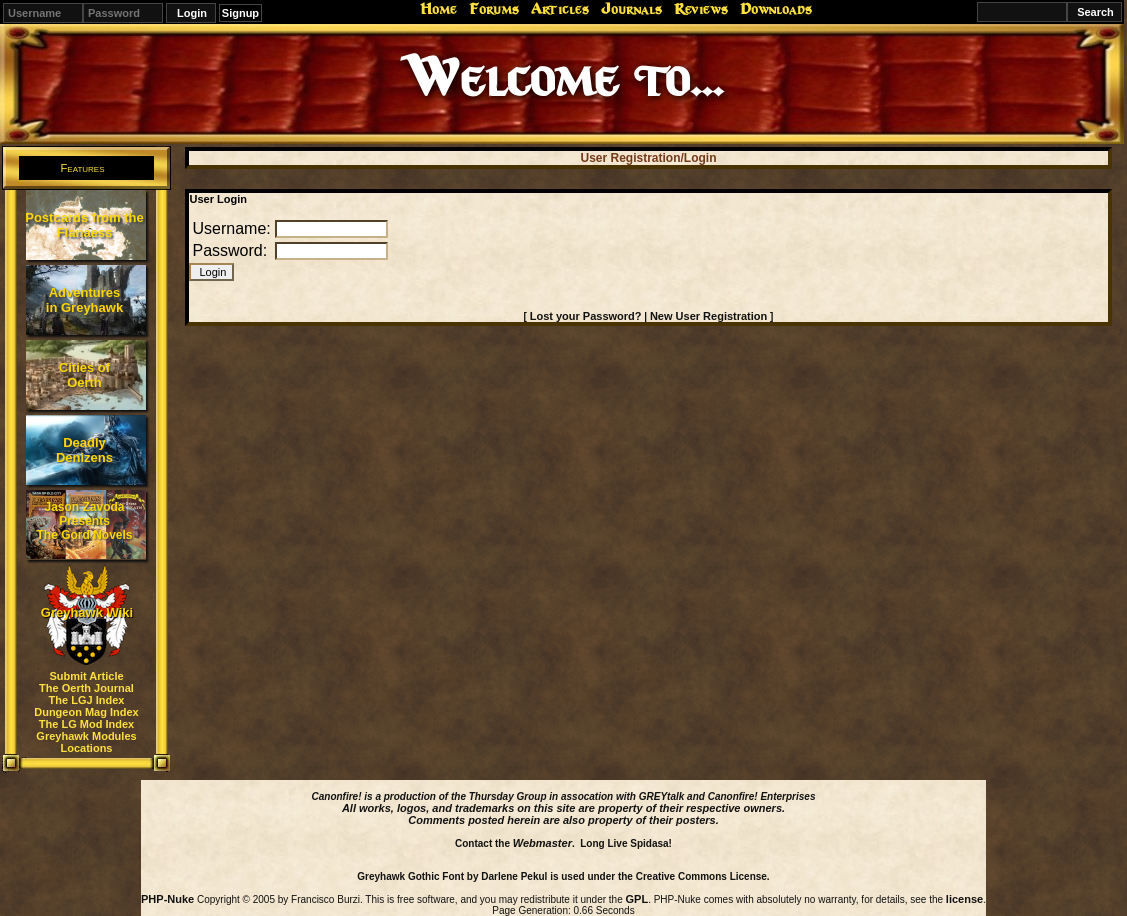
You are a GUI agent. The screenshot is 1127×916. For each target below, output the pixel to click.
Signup (240, 13)
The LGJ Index (87, 700)
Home (438, 9)
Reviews (701, 9)
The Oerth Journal (86, 688)
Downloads (776, 9)
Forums (494, 9)
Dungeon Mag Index (86, 712)
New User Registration (708, 316)
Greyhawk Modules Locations (86, 742)
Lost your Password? (586, 316)
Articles (560, 9)
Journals (631, 9)
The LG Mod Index (86, 724)
